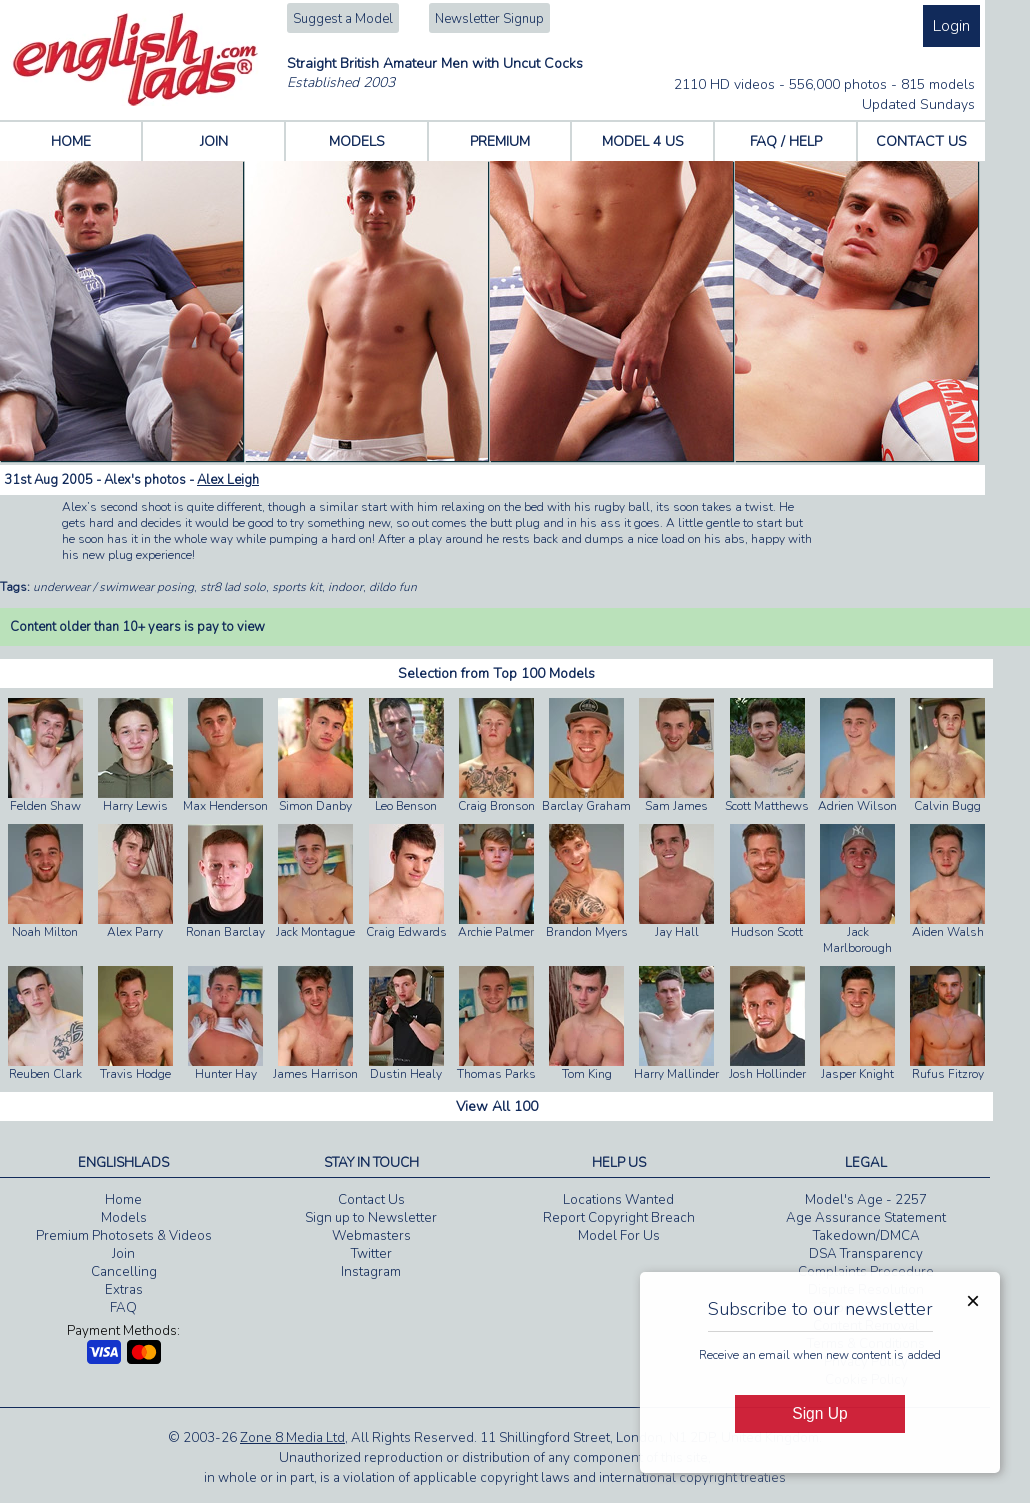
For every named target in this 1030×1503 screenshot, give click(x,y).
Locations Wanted (618, 1200)
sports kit (297, 587)
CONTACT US (921, 141)
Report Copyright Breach (619, 1218)
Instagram (371, 1272)
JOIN (214, 141)
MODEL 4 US (643, 141)
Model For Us (619, 1236)
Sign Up (819, 1413)
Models (124, 1218)
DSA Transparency (866, 1254)
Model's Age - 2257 (866, 1200)
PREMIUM (500, 141)
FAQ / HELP (786, 141)
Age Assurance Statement (866, 1218)
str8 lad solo (233, 587)
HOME (71, 141)
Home (123, 1200)
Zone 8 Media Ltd (292, 1438)
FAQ (123, 1308)
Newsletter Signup (489, 19)
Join (123, 1254)
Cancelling (124, 1272)
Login (951, 26)
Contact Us (371, 1200)
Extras (124, 1290)
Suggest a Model (343, 19)
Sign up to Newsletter (371, 1218)
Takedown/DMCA (866, 1236)
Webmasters (371, 1236)
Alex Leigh (228, 480)
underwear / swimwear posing (113, 587)
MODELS (357, 141)
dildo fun (393, 587)
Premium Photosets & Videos (124, 1236)
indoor (345, 587)
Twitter (371, 1254)
